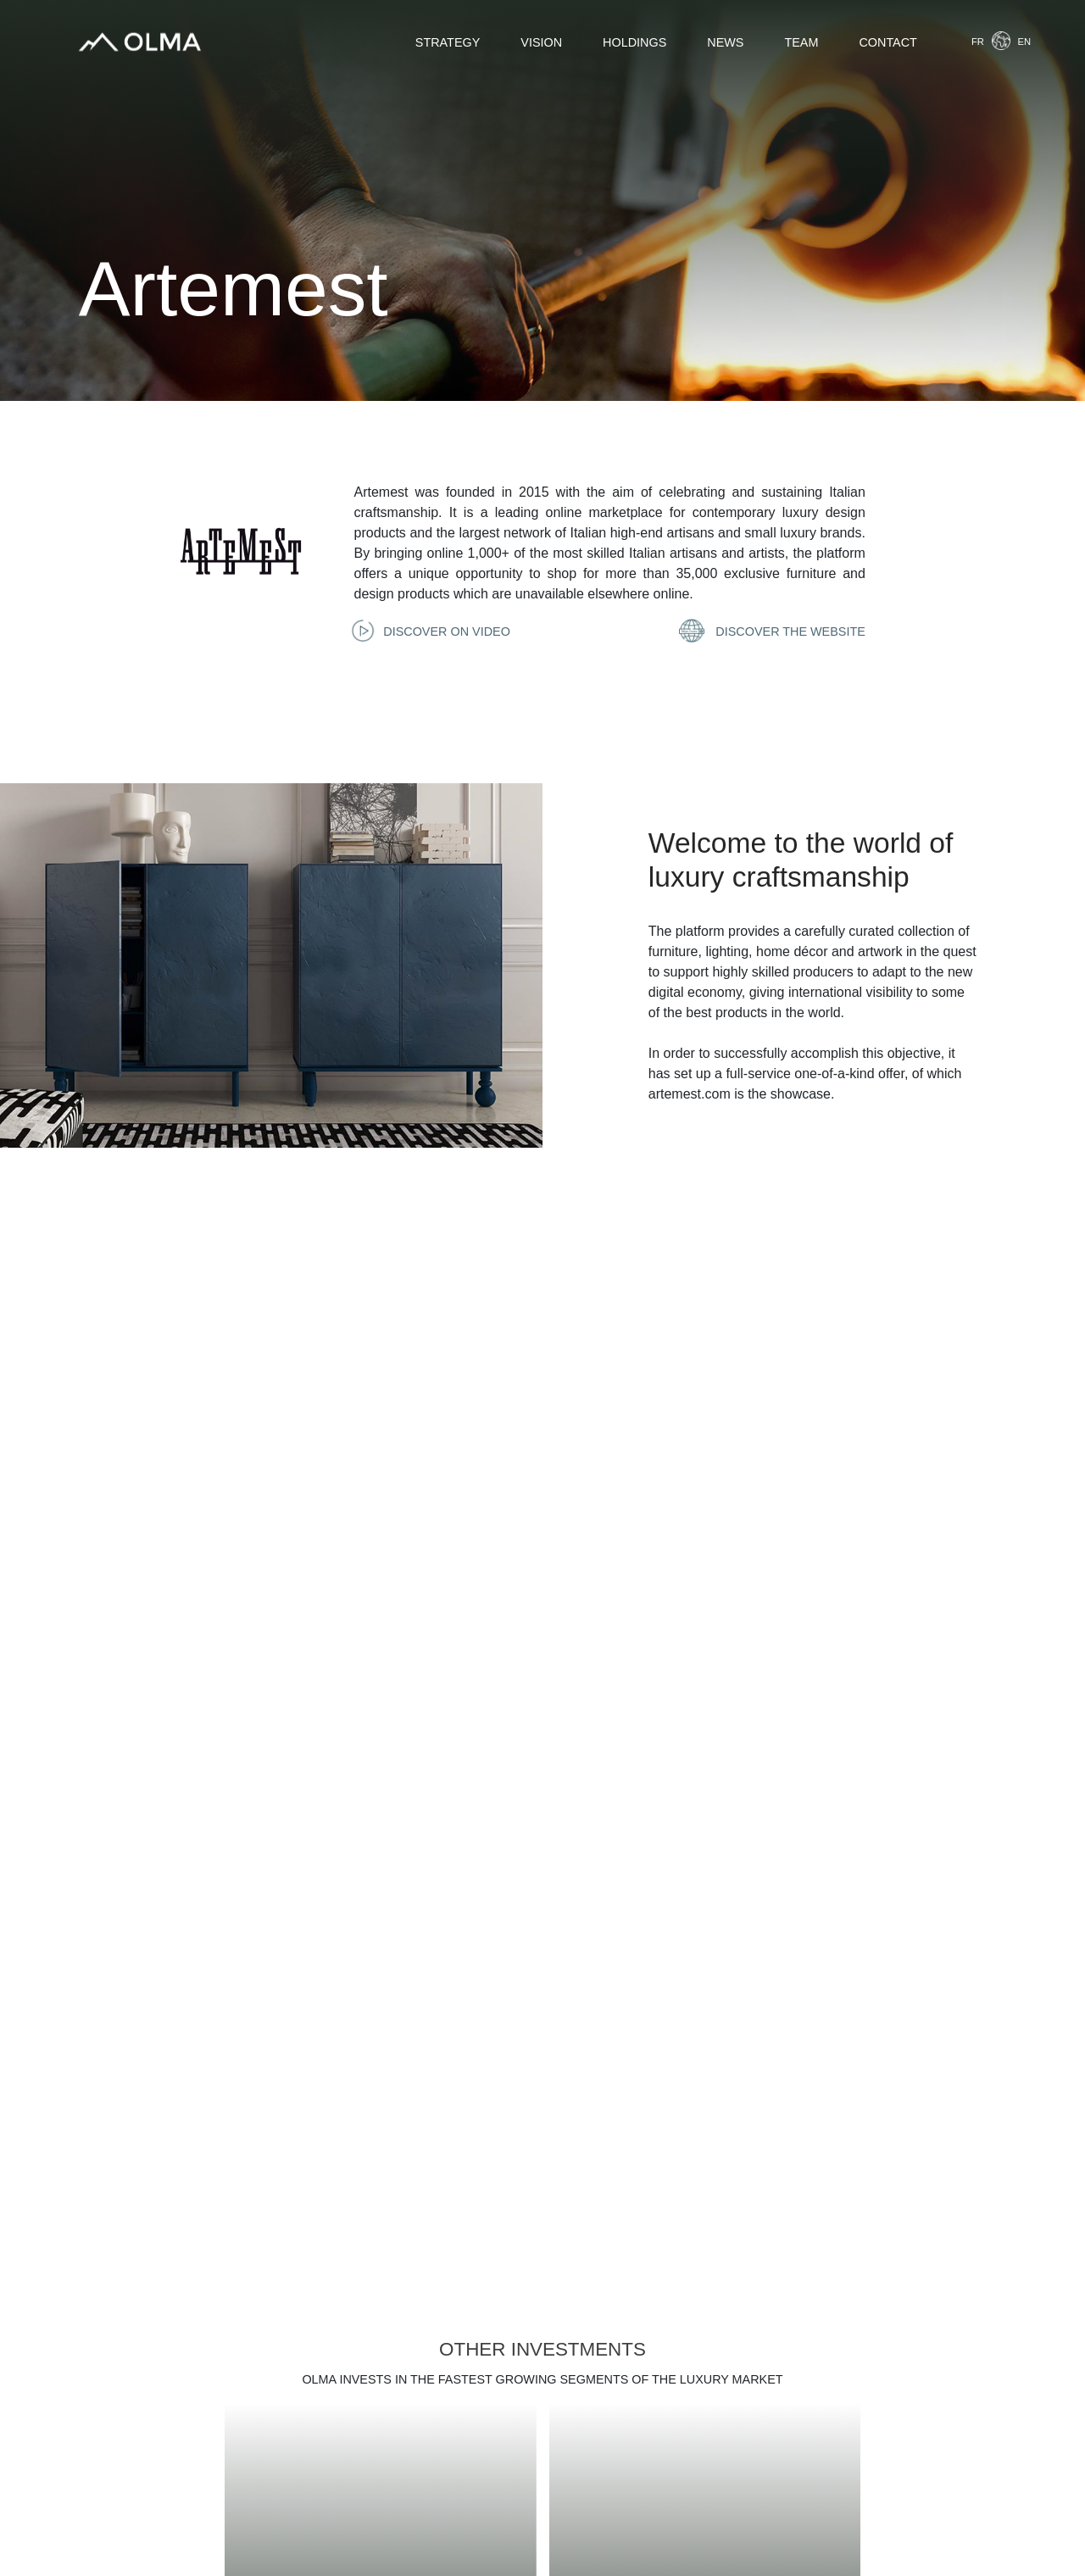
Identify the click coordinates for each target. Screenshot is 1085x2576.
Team (801, 42)
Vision (541, 42)
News (725, 42)
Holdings (634, 42)
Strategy (448, 42)
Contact (887, 42)
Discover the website (774, 631)
